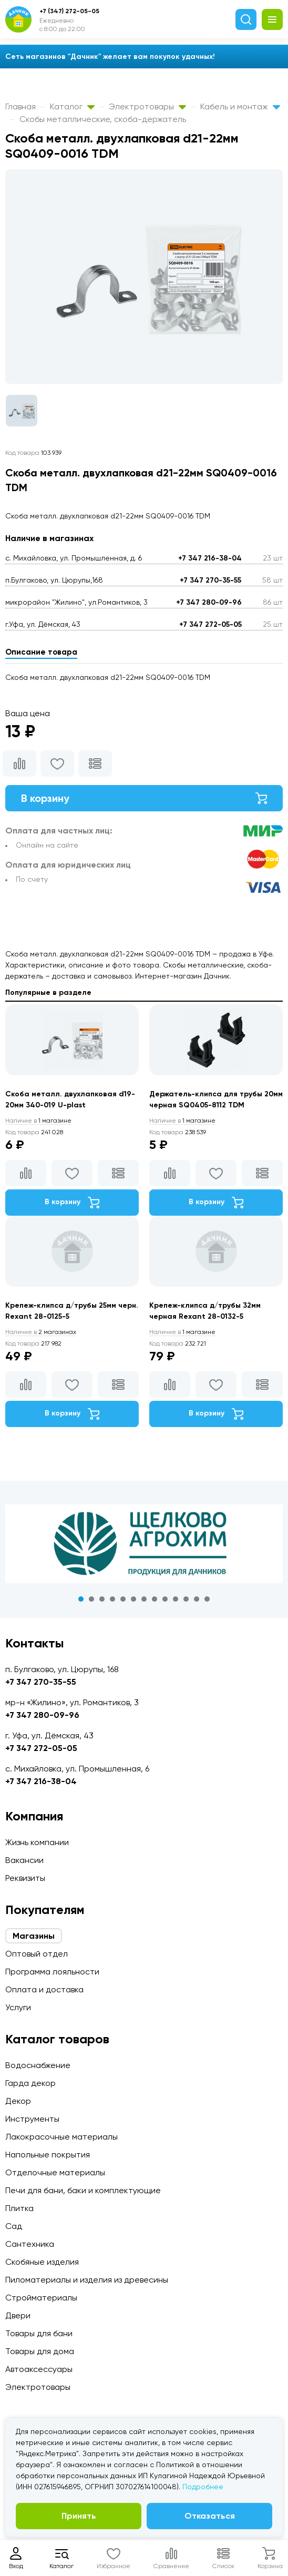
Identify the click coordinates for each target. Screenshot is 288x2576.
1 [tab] (81, 1599)
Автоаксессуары (39, 2369)
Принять (78, 2516)
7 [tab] (144, 1599)
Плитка (19, 2208)
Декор (18, 2101)
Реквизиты (25, 1878)
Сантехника (29, 2244)
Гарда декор (30, 2083)
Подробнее (202, 2486)
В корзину (144, 798)
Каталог (72, 106)
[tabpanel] (144, 1543)
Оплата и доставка (44, 1989)
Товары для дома (39, 2351)
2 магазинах (40, 1332)
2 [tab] (91, 1599)
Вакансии (24, 1860)
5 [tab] (123, 1599)
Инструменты (32, 2119)
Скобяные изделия (42, 2262)
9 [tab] (165, 1599)
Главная (20, 106)
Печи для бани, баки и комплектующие (83, 2190)
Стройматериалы (41, 2298)
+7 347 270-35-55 (210, 580)
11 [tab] (186, 1599)
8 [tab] (154, 1599)
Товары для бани (39, 2333)
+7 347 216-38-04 (210, 558)
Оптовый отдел (36, 1954)
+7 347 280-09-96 (209, 602)
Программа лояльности (52, 1972)
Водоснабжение (37, 2065)
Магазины (34, 1936)
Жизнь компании (37, 1842)
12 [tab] (196, 1599)
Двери (17, 2315)
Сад (13, 2226)
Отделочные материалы (55, 2172)
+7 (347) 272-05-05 (69, 11)
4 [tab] (112, 1599)
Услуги (18, 2007)
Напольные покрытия (47, 2155)
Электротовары (147, 106)
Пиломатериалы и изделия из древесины (86, 2280)
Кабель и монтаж (240, 106)
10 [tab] (175, 1599)
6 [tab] (133, 1599)
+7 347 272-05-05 (210, 624)
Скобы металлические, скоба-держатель (102, 119)
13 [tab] (207, 1599)
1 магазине (38, 1120)
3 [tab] (102, 1599)
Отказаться (209, 2516)
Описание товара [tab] (41, 652)
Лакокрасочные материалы (61, 2137)
